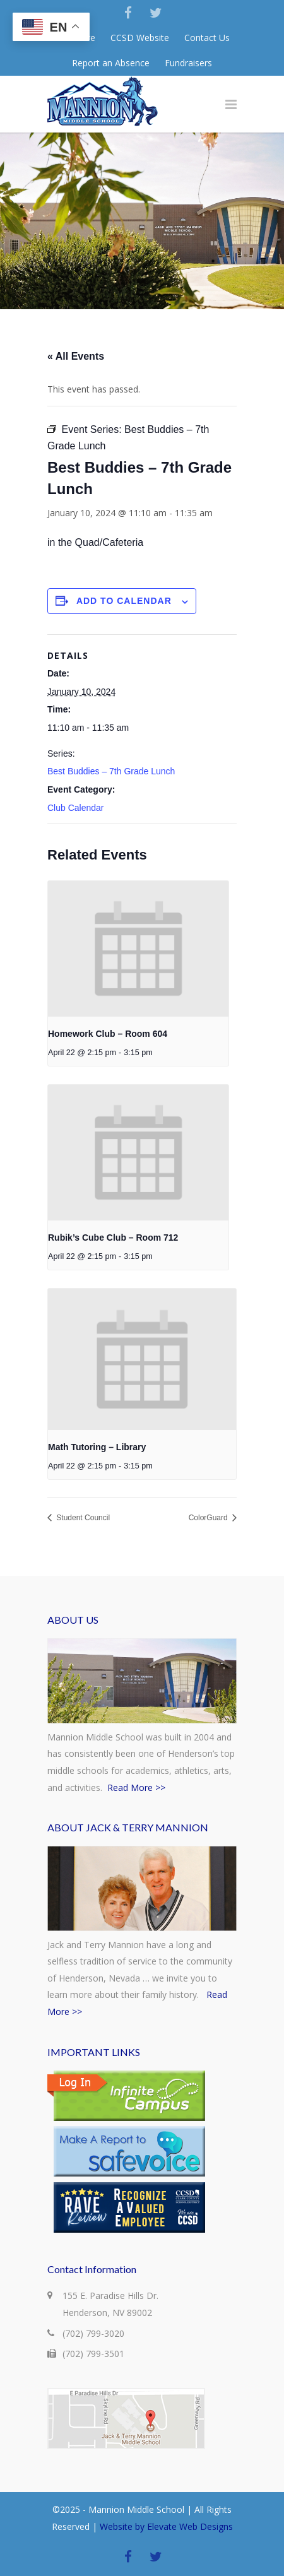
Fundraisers (188, 63)
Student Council (82, 1517)
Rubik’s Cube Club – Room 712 (113, 1237)
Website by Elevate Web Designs (166, 2526)
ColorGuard (209, 1517)
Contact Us (207, 37)
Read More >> (136, 1787)
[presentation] (138, 949)
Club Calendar (75, 808)
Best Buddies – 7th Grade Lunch (111, 771)
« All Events (75, 356)
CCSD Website (139, 37)
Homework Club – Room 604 (107, 1034)
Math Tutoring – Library (97, 1447)
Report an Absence (111, 63)
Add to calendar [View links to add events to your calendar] (124, 600)
